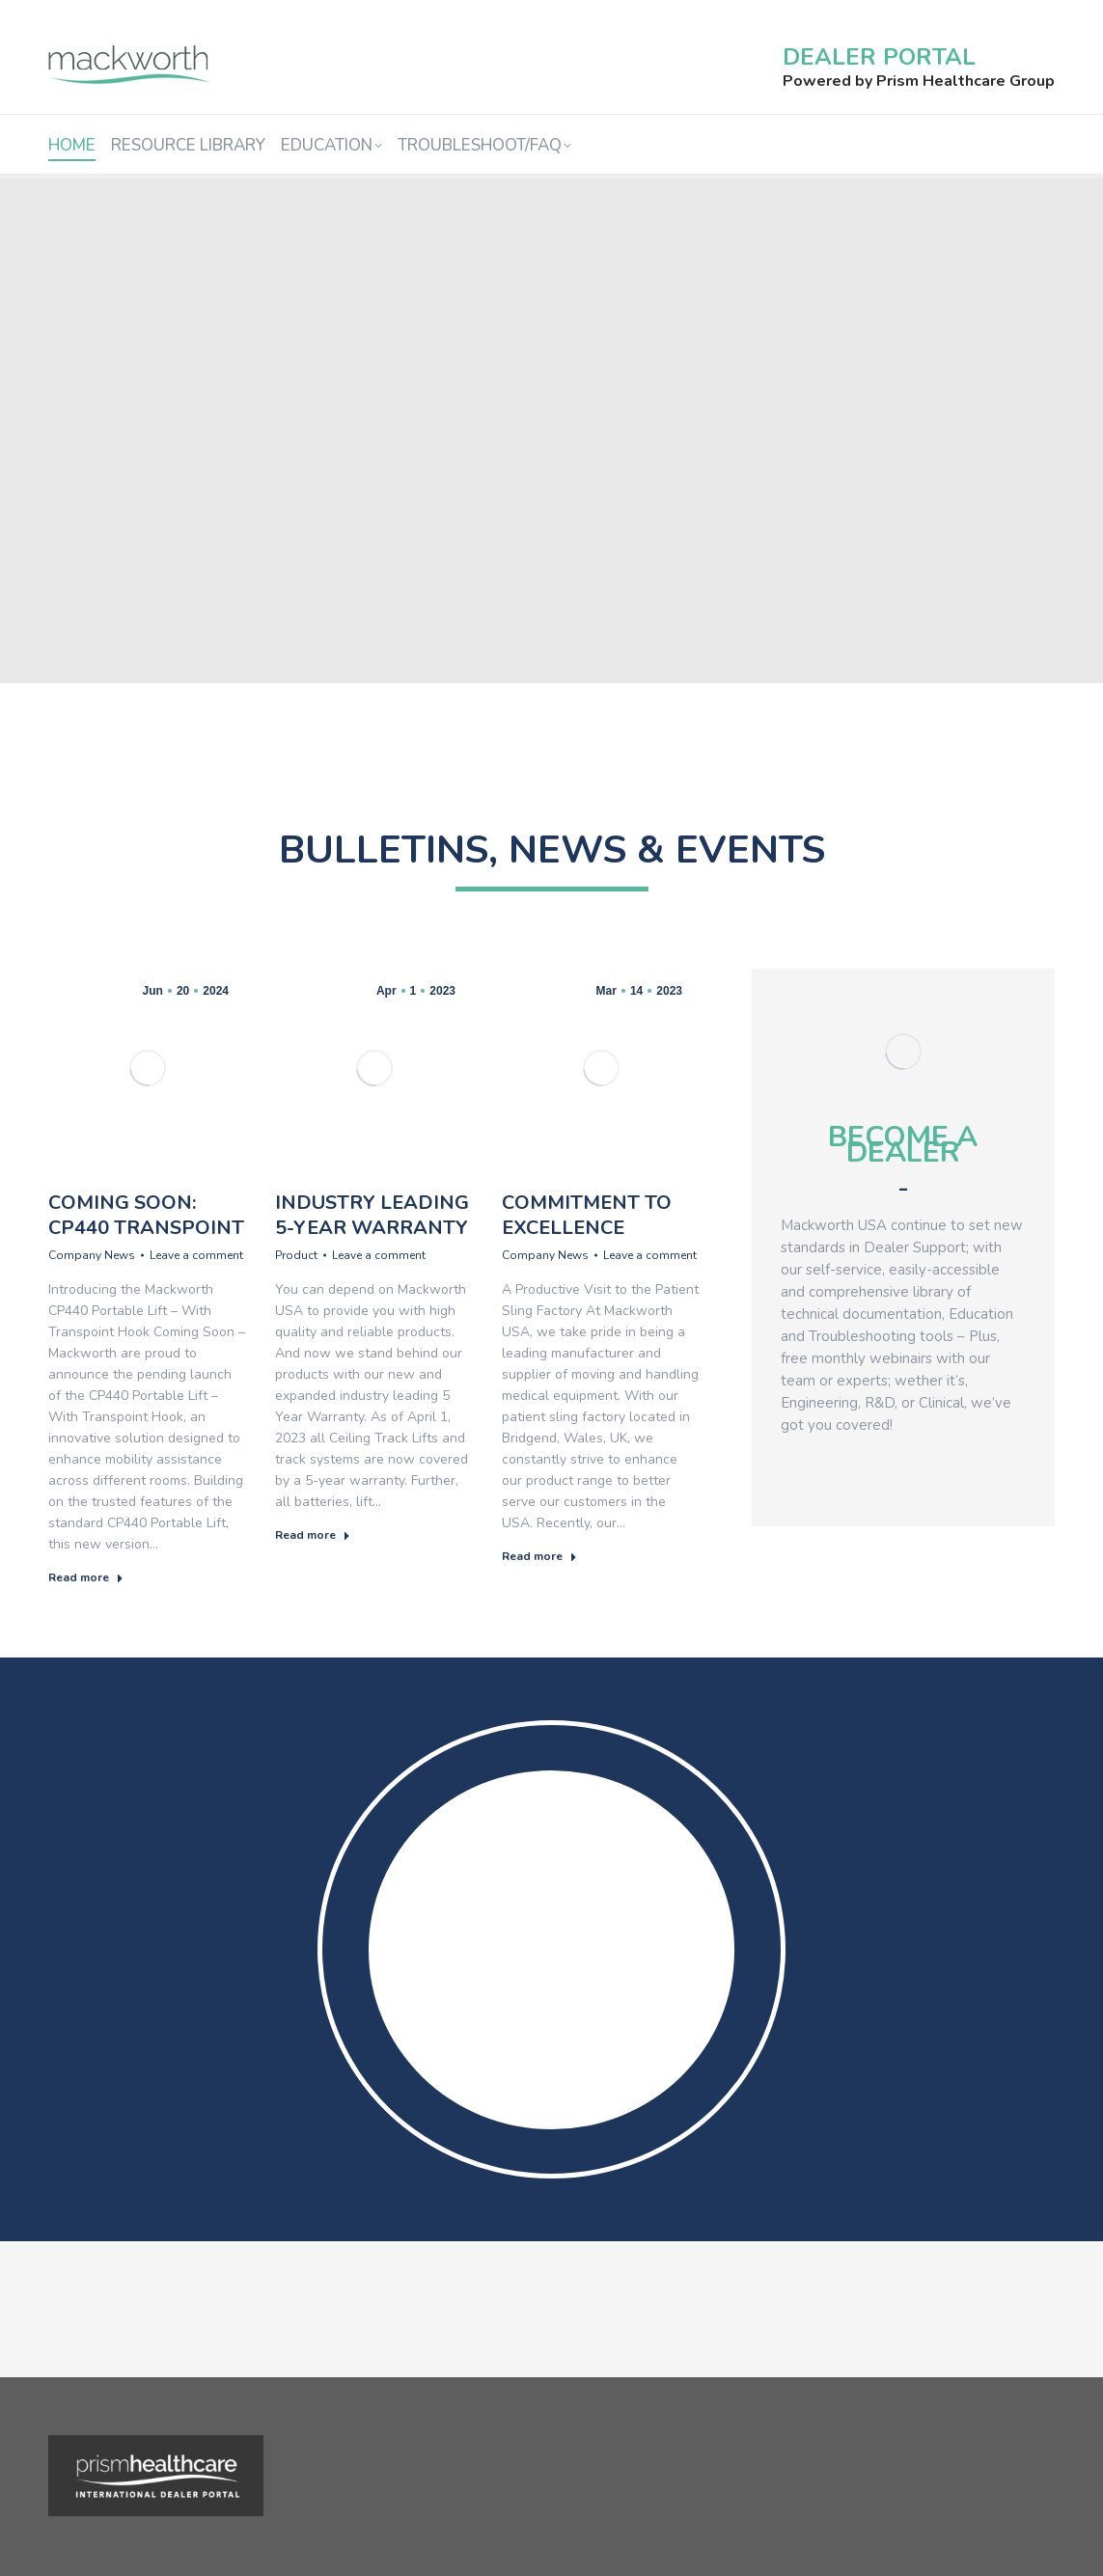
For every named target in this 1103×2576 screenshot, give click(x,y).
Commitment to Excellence (587, 1215)
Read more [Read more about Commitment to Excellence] (539, 1556)
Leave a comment (196, 1255)
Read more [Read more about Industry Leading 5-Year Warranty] (312, 1535)
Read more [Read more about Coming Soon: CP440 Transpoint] (86, 1577)
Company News (91, 1255)
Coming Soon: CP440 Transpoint (146, 1215)
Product (296, 1255)
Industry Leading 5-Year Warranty (372, 1215)
